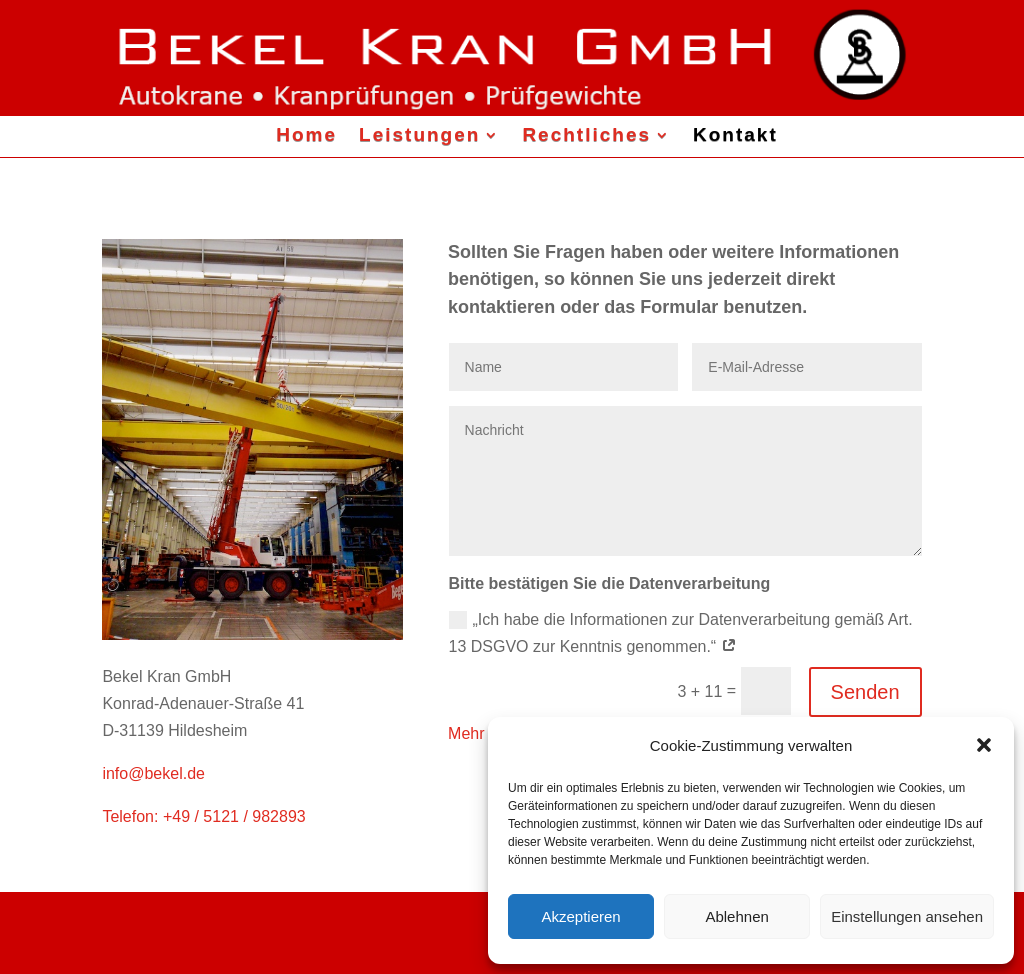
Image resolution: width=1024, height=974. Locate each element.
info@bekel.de (153, 773)
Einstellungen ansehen (907, 916)
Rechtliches (586, 134)
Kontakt (735, 134)
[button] (984, 745)
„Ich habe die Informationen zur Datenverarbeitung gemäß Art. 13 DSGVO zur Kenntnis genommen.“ (681, 633)
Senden (865, 692)
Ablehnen (736, 916)
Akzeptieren (580, 916)
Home (306, 134)
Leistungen (419, 134)
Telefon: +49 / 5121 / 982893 (203, 816)
